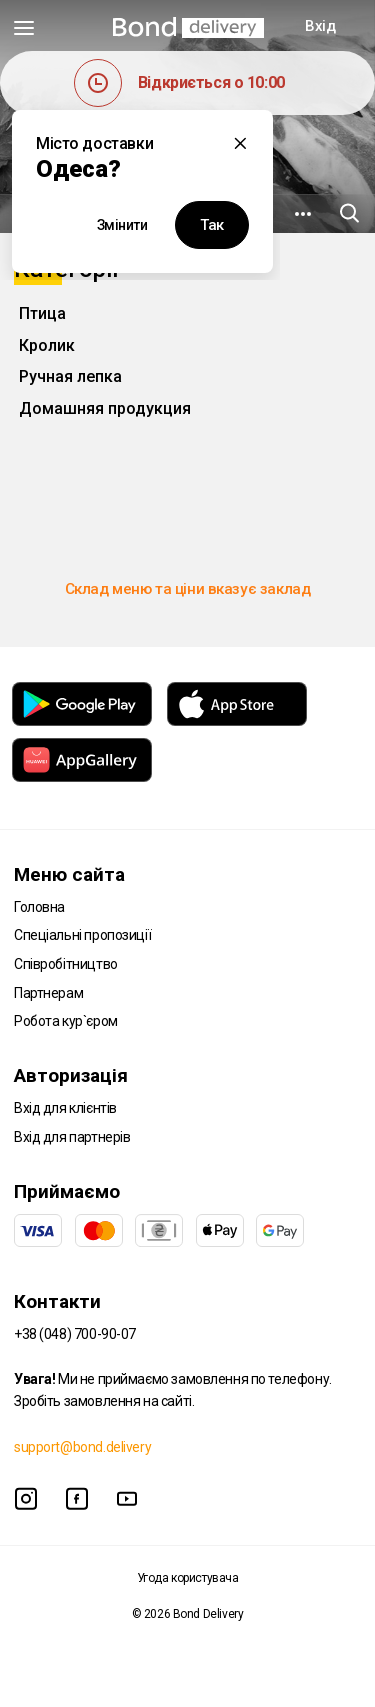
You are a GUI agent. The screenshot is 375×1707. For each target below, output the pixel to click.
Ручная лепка (70, 376)
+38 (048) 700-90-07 (75, 1334)
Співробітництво (66, 964)
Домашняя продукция (105, 408)
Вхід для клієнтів (65, 1108)
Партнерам (48, 993)
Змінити (122, 225)
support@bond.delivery (82, 1447)
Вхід (320, 26)
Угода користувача (188, 1578)
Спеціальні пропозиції (82, 935)
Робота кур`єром (66, 1021)
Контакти (57, 1301)
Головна (39, 907)
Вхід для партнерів (72, 1137)
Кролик (47, 345)
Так (212, 225)
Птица (42, 313)
